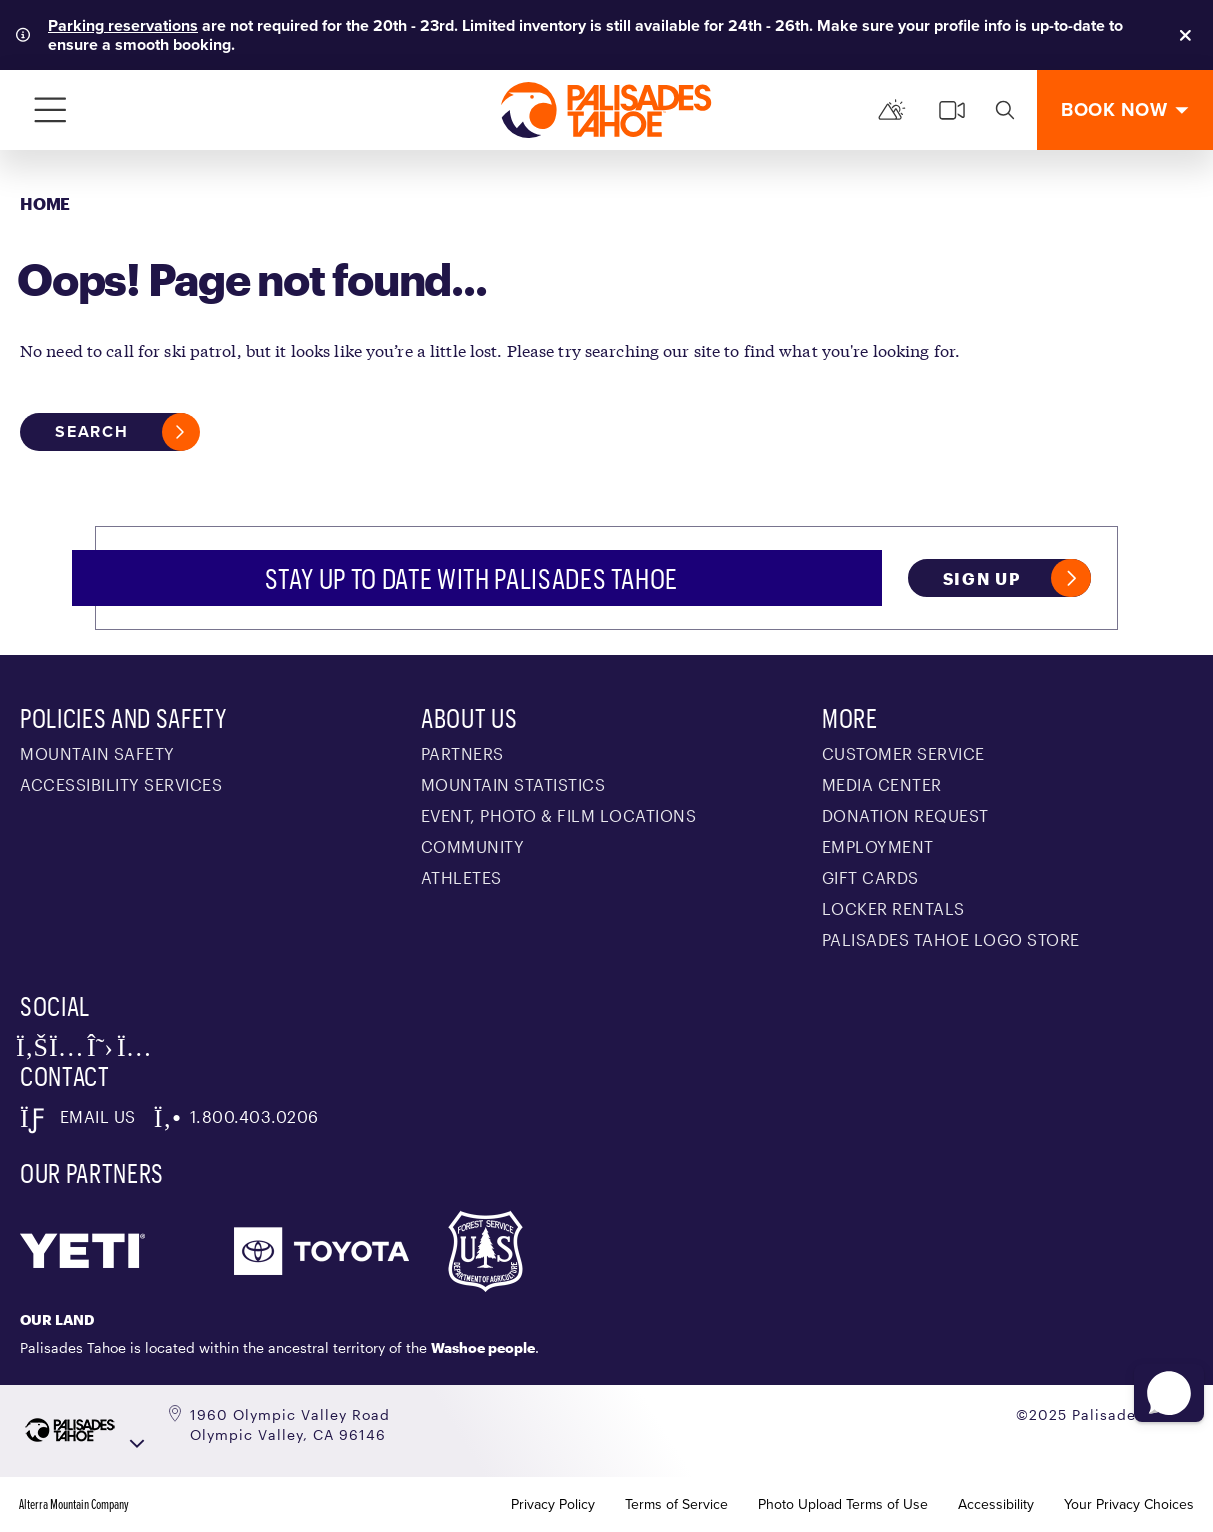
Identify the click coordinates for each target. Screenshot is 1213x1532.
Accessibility (996, 1505)
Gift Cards (870, 877)
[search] (1005, 110)
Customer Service (903, 753)
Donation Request (905, 815)
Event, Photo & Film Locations (559, 815)
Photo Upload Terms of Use (843, 1505)
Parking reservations (123, 25)
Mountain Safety (97, 753)
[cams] (952, 110)
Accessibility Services (121, 784)
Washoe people (483, 1347)
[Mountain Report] (892, 110)
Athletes (461, 877)
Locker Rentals (893, 908)
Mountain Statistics (513, 784)
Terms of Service (676, 1505)
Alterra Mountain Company (74, 1505)
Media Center (882, 784)
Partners (462, 753)
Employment (878, 846)
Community (473, 846)
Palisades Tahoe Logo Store (951, 939)
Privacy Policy (553, 1505)
